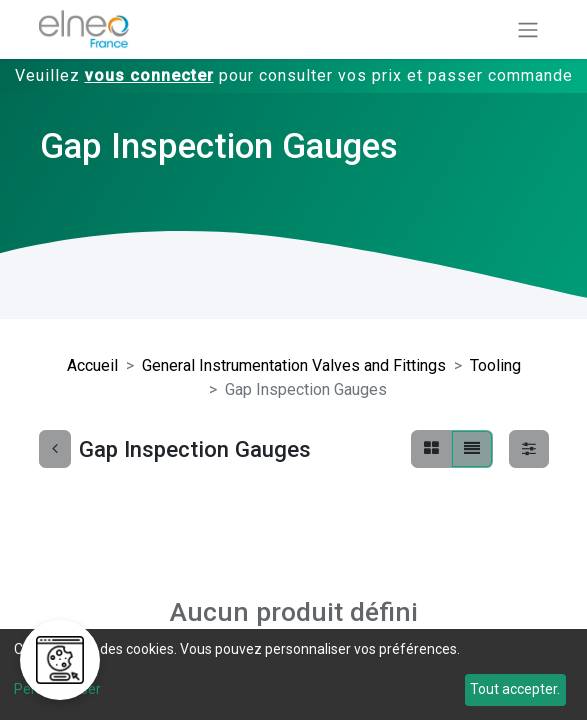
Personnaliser (57, 689)
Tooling (495, 365)
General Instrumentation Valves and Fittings (294, 365)
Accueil (92, 365)
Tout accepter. (515, 689)
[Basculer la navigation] (528, 29)
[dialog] (293, 674)
